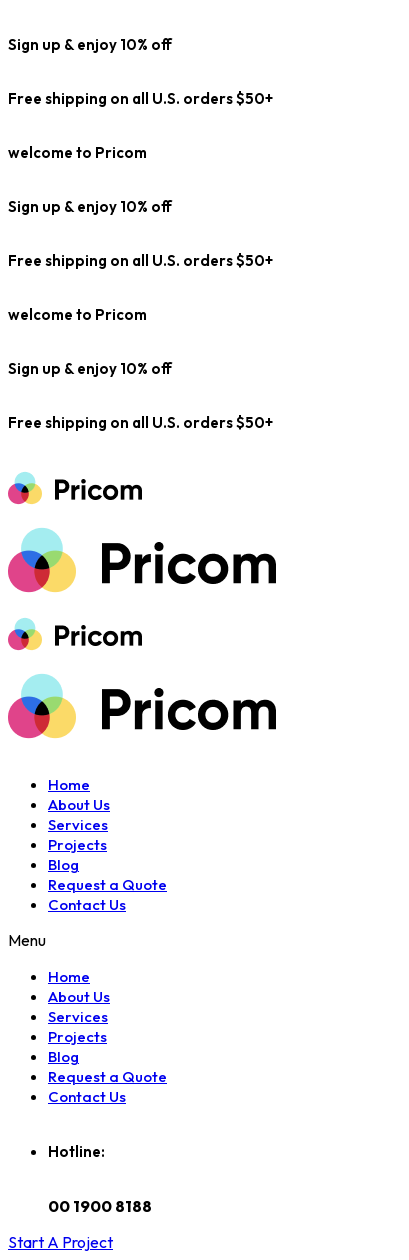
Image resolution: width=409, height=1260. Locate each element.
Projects (77, 844)
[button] (60, 1242)
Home (69, 784)
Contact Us (87, 904)
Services (78, 824)
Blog (63, 864)
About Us (79, 804)
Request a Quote (107, 884)
